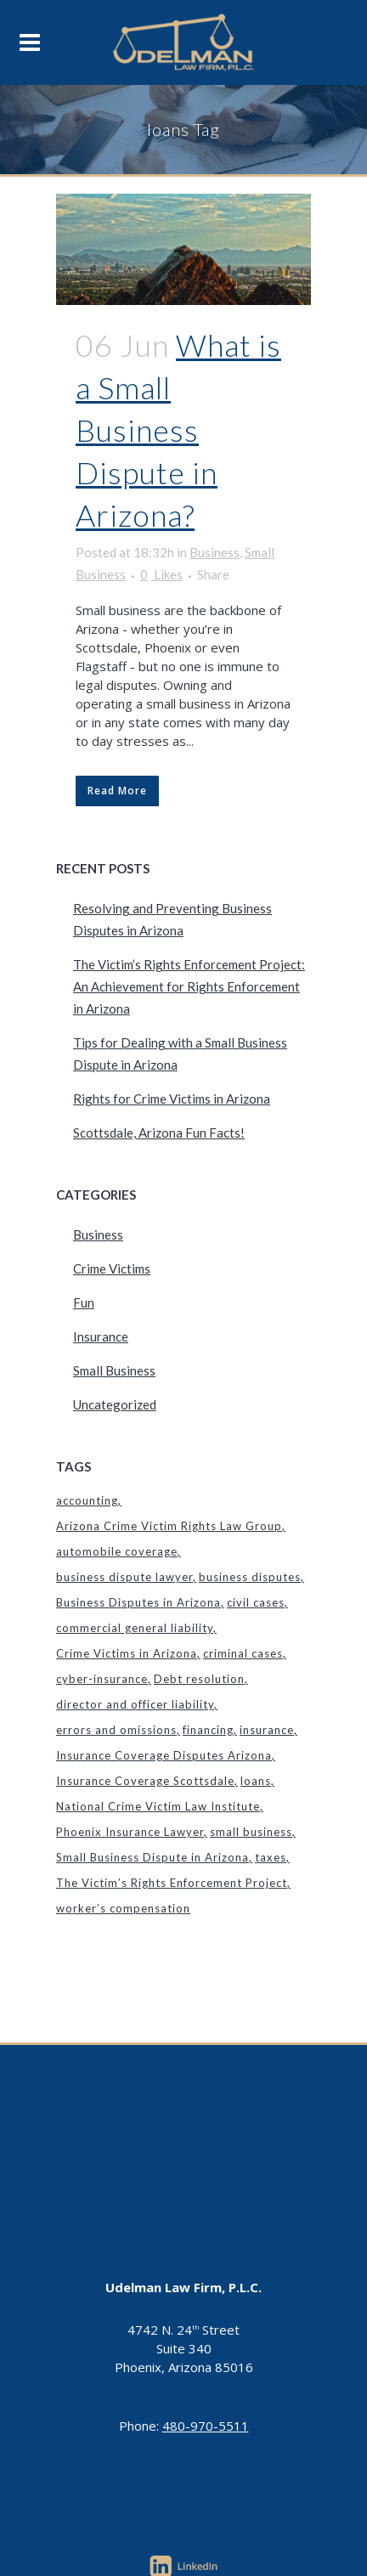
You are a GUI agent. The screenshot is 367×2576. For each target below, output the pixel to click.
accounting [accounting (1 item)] (87, 1500)
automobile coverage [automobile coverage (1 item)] (117, 1551)
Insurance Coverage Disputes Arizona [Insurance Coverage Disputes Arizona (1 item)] (164, 1755)
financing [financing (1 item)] (208, 1730)
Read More (117, 790)
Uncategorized (114, 1404)
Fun (83, 1302)
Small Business (114, 1370)
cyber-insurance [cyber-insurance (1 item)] (102, 1679)
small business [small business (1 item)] (251, 1832)
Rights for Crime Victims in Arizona (171, 1098)
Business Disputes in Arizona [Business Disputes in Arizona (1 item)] (138, 1602)
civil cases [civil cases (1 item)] (256, 1602)
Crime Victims (111, 1268)
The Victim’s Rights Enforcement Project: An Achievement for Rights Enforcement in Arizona (189, 986)
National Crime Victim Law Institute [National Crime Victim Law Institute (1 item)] (158, 1806)
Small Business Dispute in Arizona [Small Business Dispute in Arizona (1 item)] (152, 1857)
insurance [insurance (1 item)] (267, 1730)
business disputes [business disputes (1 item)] (250, 1577)
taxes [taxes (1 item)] (270, 1857)
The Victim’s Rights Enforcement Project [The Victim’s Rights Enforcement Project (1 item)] (171, 1883)
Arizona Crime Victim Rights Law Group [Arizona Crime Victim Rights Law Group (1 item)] (169, 1526)
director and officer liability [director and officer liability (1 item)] (135, 1704)
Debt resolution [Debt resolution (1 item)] (199, 1679)
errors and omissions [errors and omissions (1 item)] (116, 1730)
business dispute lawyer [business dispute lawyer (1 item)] (124, 1577)
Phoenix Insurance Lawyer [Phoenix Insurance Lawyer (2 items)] (130, 1832)
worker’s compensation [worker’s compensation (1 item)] (123, 1908)
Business (214, 552)
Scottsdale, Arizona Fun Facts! (159, 1132)
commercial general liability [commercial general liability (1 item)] (134, 1628)
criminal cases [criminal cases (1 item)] (243, 1653)
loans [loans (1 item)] (255, 1781)
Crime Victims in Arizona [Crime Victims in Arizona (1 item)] (126, 1653)
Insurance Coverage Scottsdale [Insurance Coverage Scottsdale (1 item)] (145, 1781)
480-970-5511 (205, 2425)
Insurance (100, 1336)
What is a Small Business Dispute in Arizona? (178, 429)
